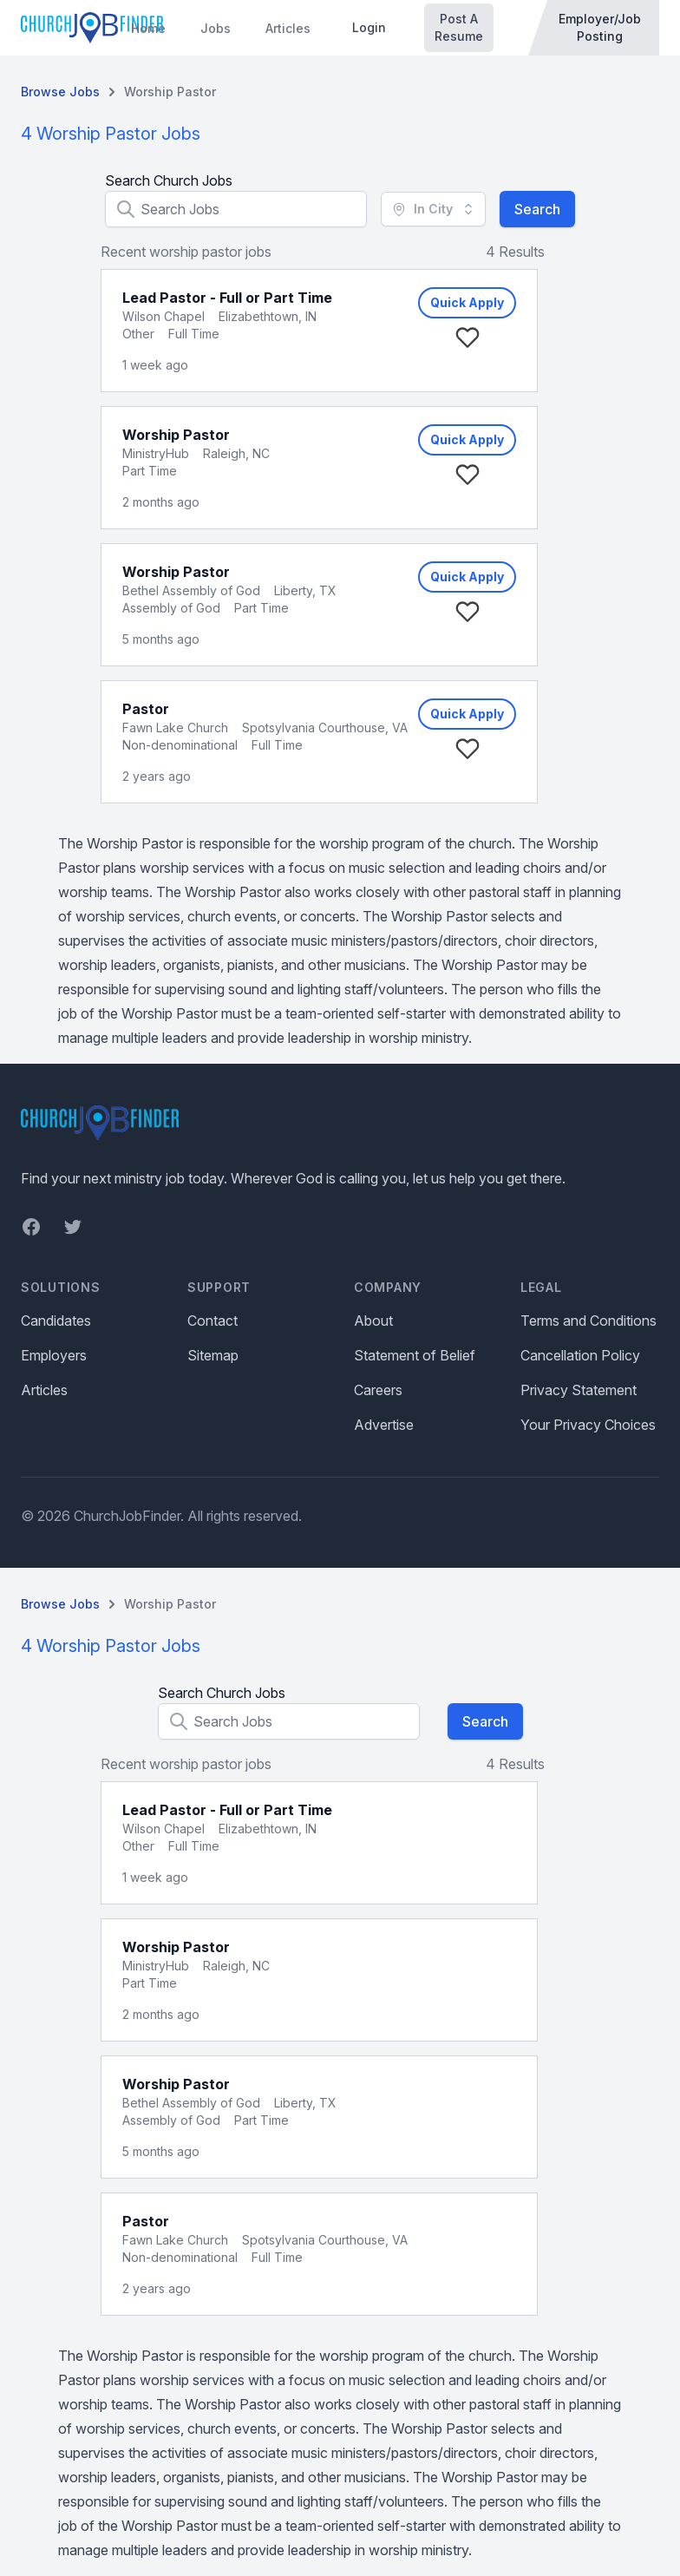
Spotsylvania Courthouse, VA (325, 727)
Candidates (56, 1320)
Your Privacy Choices (588, 1424)
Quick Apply (467, 302)
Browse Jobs (60, 91)
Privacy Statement (578, 1390)
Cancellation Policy (580, 1355)
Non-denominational (180, 744)
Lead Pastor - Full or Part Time (227, 297)
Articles (288, 28)
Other (138, 333)
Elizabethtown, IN (268, 316)
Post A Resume (459, 27)
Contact (212, 1320)
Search (537, 209)
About (373, 1320)
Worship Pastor (170, 91)
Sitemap (213, 1355)
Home (148, 28)
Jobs (215, 28)
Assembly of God (171, 607)
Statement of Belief (414, 1355)
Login (369, 27)
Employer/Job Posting (600, 27)
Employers (54, 1355)
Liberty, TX (305, 590)
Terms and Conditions (588, 1320)
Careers (378, 1390)
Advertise (384, 1424)
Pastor (145, 709)
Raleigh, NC (236, 453)
